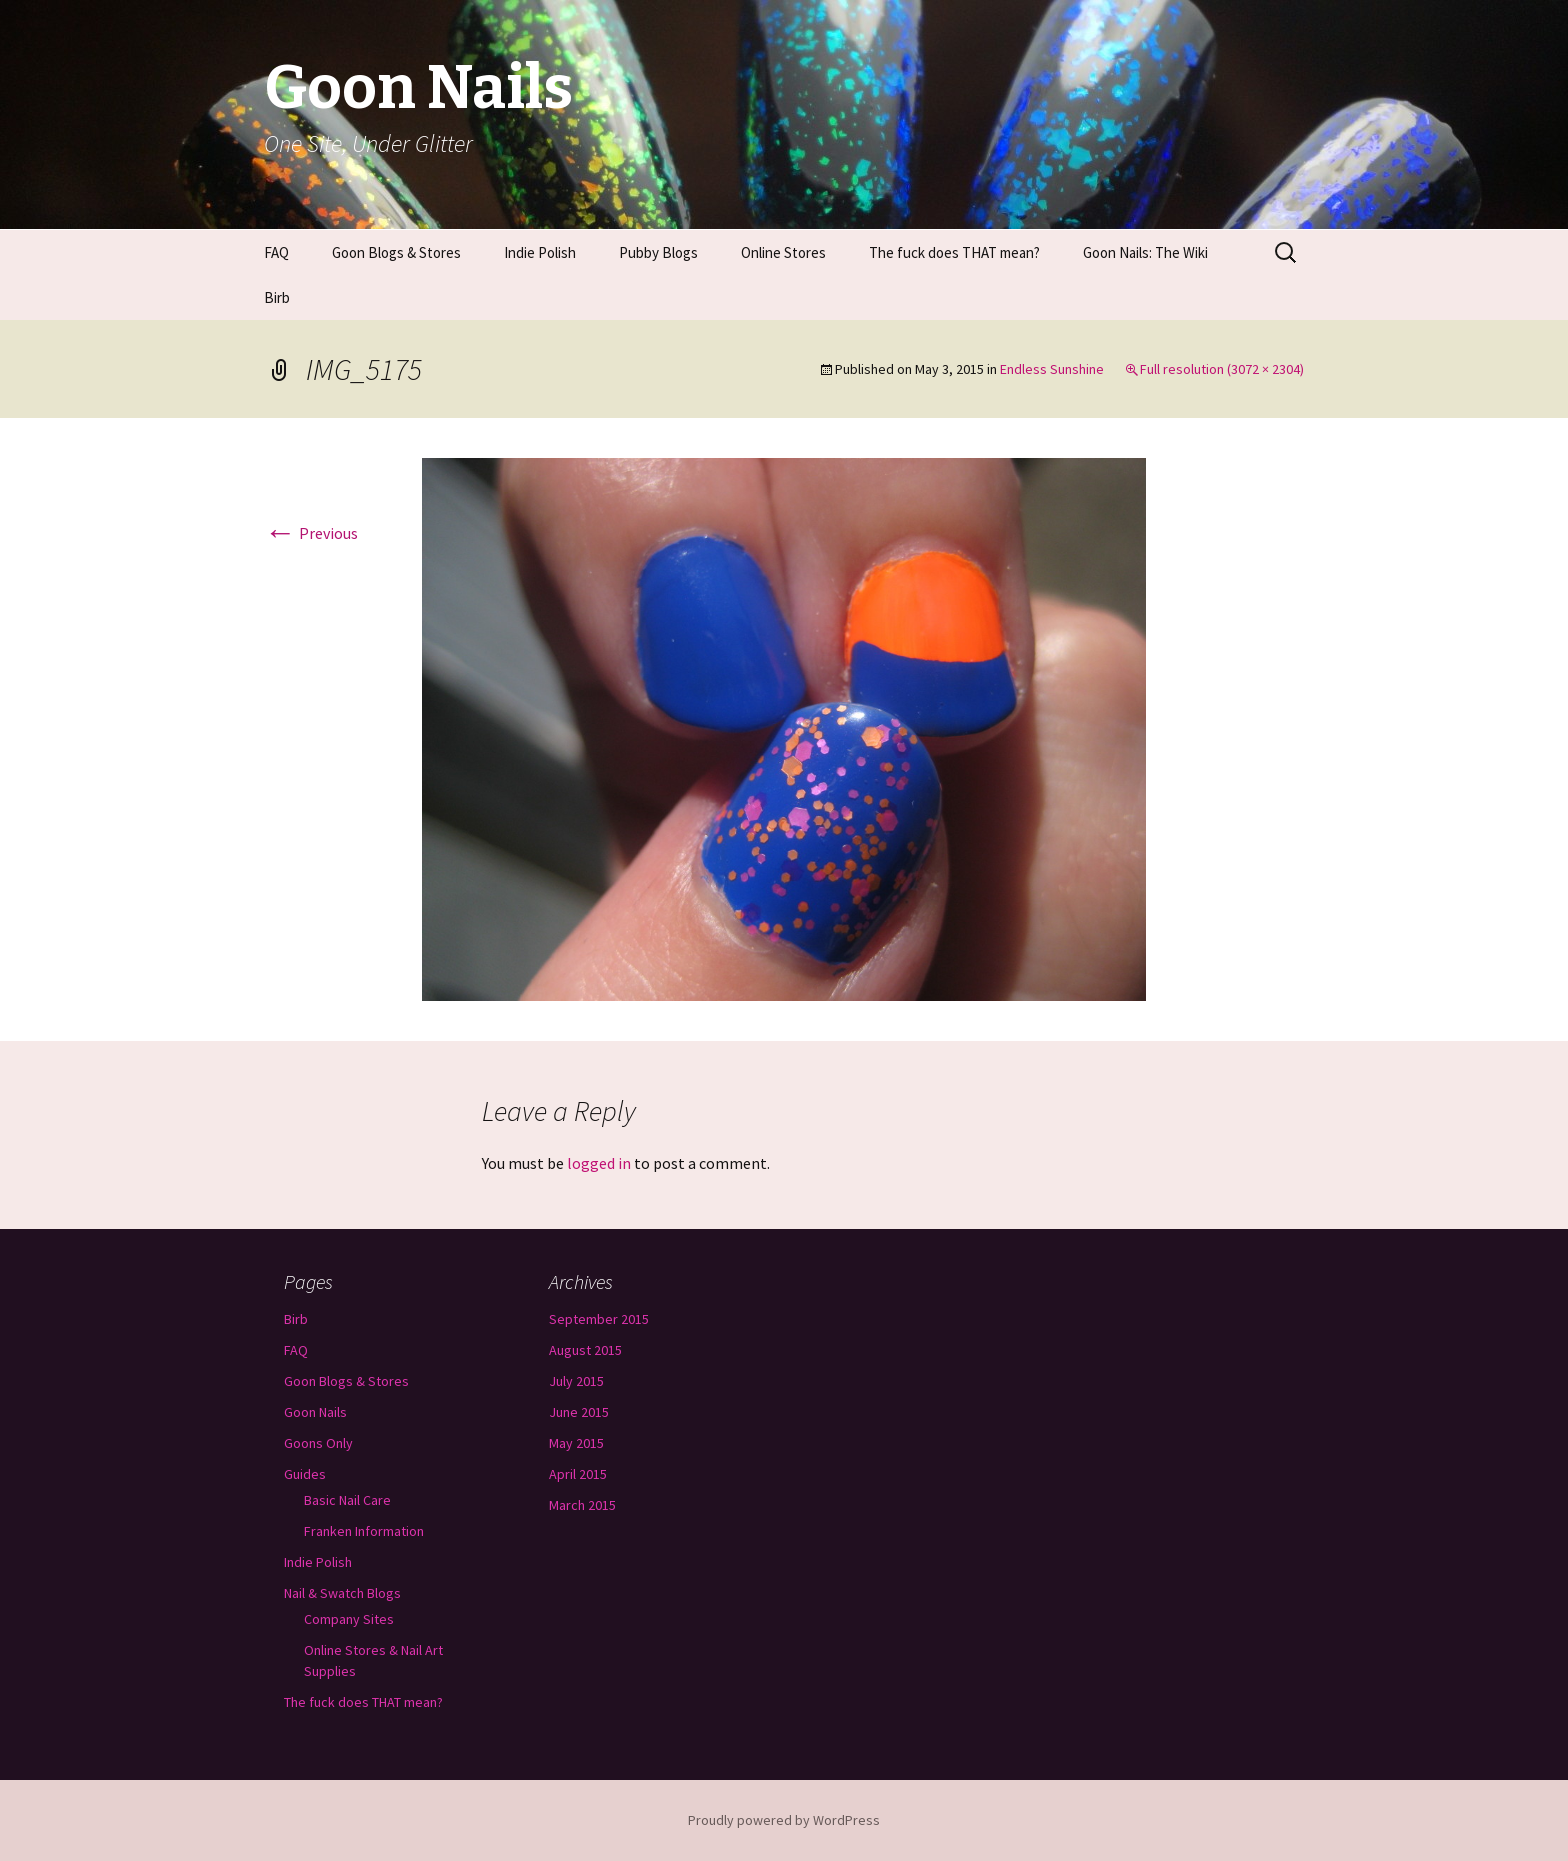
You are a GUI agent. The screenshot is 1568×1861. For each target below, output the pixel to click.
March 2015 (582, 1505)
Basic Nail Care (347, 1500)
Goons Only (318, 1443)
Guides (305, 1474)
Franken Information (364, 1531)
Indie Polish (540, 252)
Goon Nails (315, 1412)
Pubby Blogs (658, 252)
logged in (599, 1163)
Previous (311, 533)
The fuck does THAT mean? (954, 252)
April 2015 (578, 1474)
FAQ (276, 252)
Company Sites (349, 1619)
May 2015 (576, 1443)
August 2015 (585, 1350)
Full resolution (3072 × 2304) (1222, 369)
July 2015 (576, 1381)
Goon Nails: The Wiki (1145, 252)
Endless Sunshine (1052, 369)
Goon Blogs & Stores (396, 252)
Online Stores (783, 252)
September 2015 (599, 1319)
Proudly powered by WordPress (784, 1820)
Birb (277, 297)
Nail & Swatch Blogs (342, 1593)
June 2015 (579, 1412)
